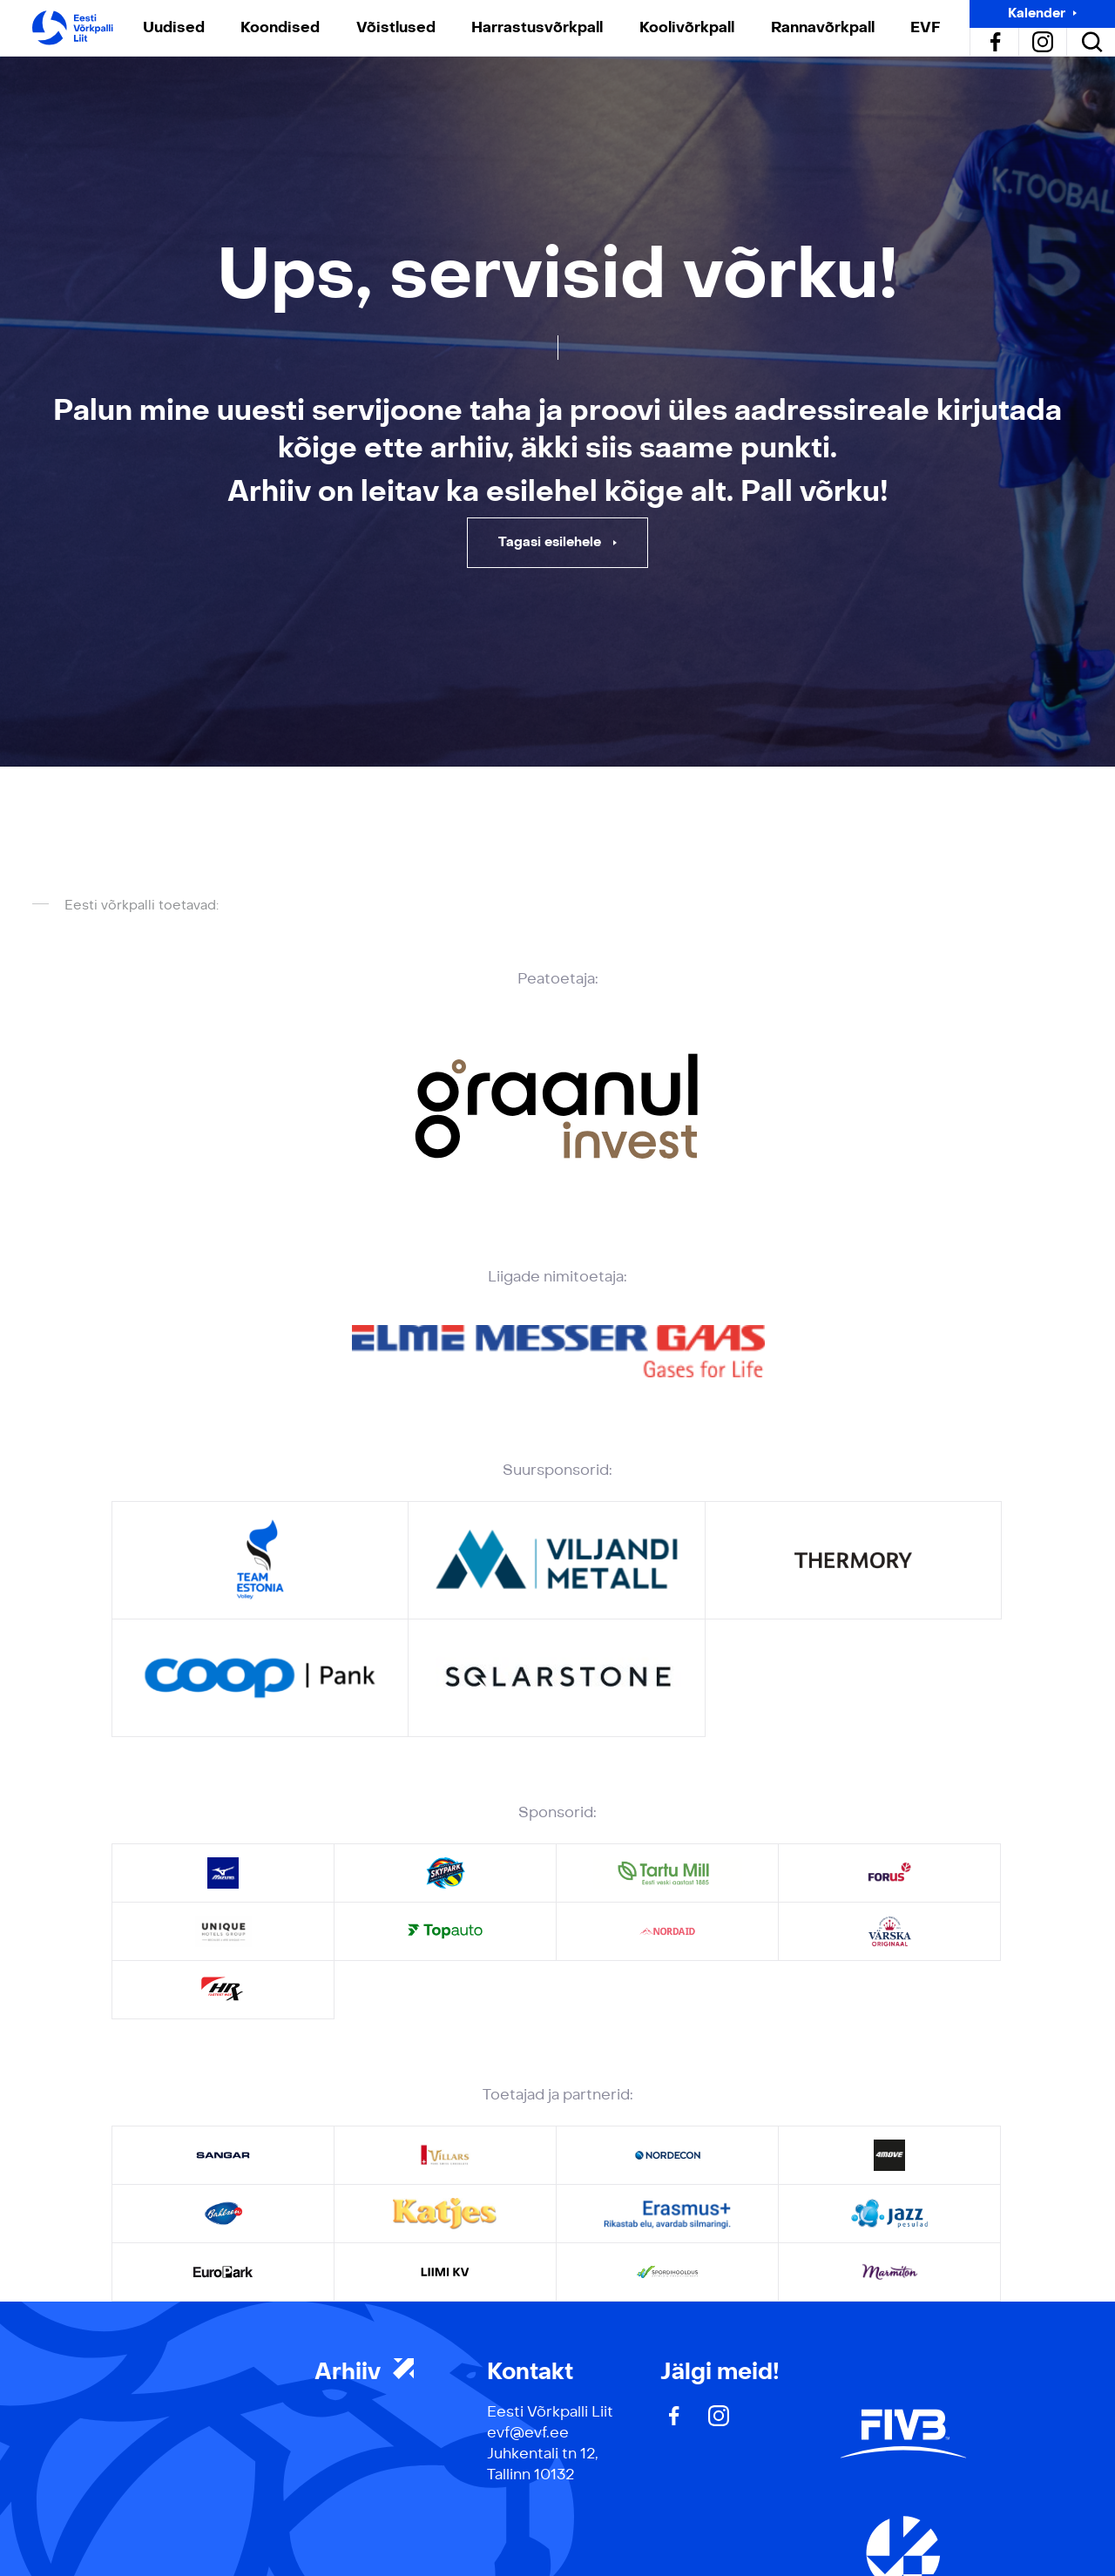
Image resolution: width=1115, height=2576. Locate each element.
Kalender (1036, 13)
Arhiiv (364, 2371)
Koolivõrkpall (686, 27)
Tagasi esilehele (551, 542)
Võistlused (396, 27)
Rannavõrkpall (823, 27)
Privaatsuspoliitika (199, 2519)
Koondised (280, 27)
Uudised (174, 27)
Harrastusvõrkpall (537, 27)
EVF (925, 27)
